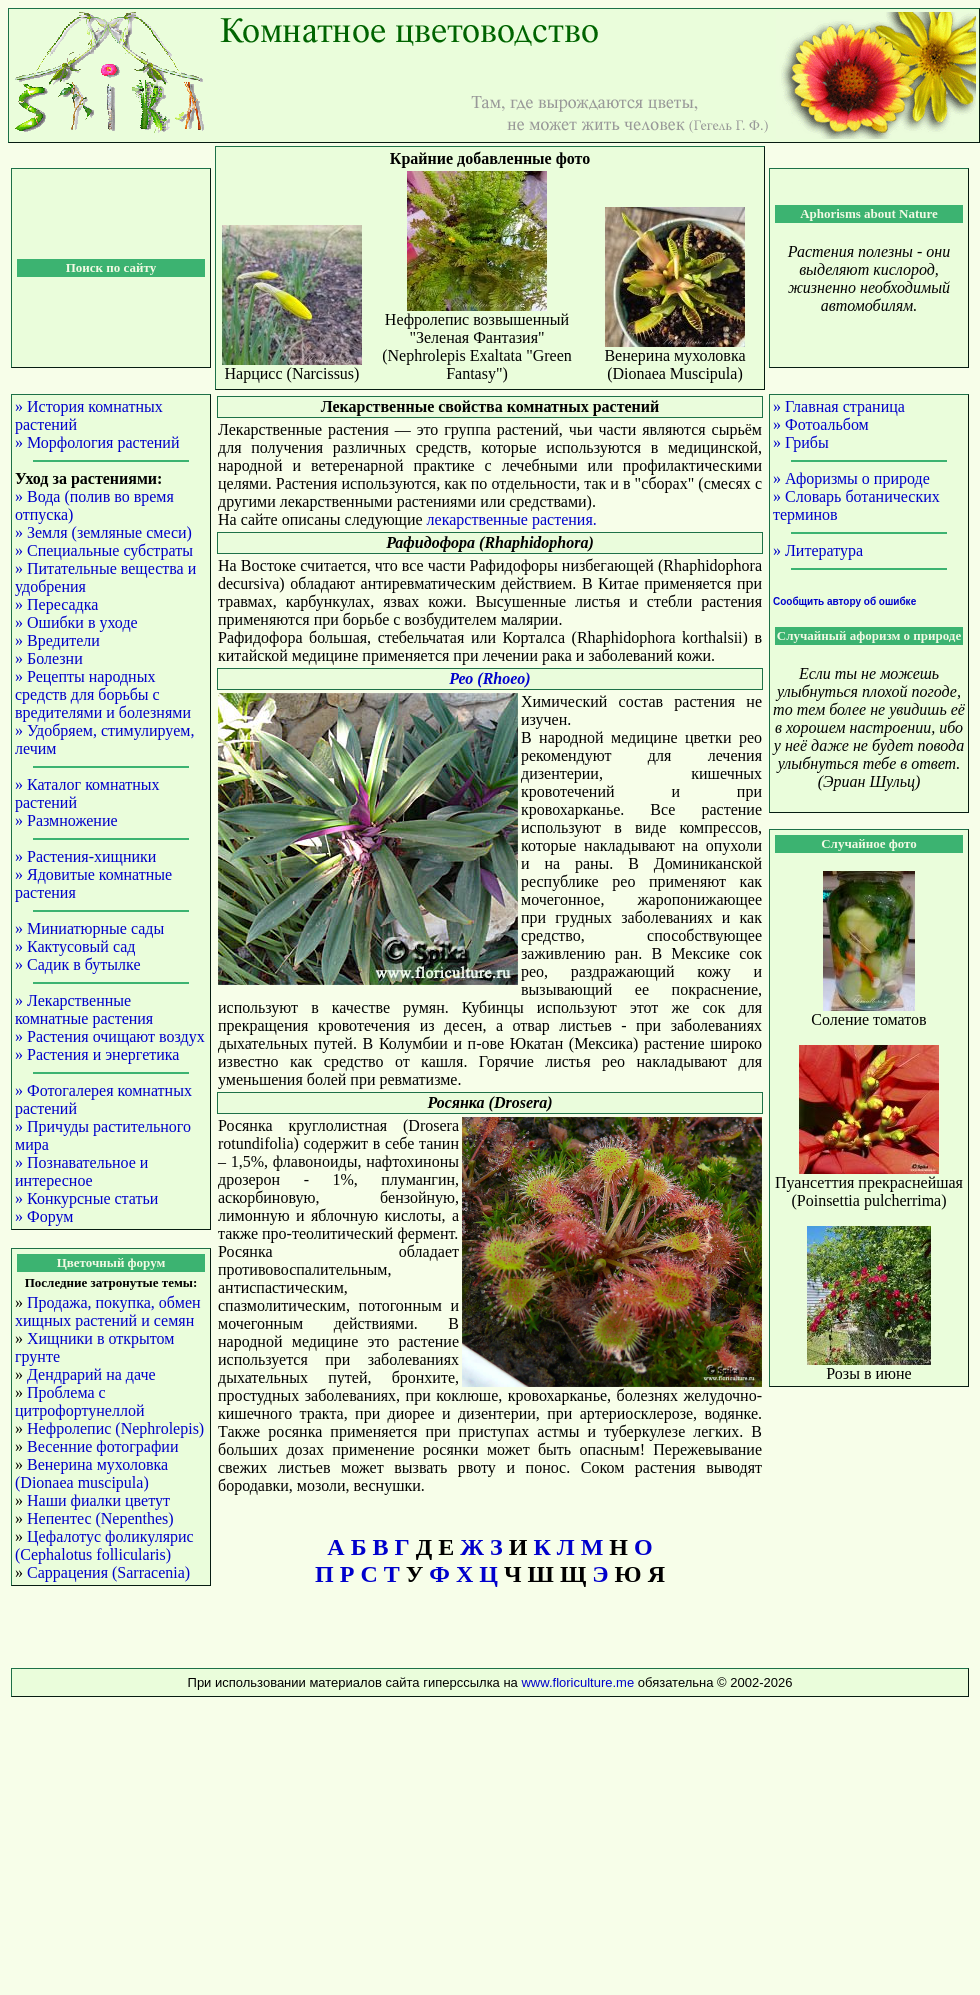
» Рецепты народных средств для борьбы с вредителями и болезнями (103, 694)
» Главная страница (839, 406)
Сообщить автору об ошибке (844, 601)
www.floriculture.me (579, 1682)
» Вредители (57, 640)
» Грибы (801, 442)
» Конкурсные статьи (86, 1198)
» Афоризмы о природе (851, 478)
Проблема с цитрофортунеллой (79, 1401)
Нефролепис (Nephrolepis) (115, 1428)
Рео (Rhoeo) (489, 678)
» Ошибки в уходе (76, 622)
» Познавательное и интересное (81, 1171)
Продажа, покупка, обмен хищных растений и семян (108, 1311)
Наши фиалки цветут (98, 1500)
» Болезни (49, 658)
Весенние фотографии (102, 1446)
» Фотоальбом (821, 424)
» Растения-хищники (85, 856)
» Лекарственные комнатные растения (84, 1009)
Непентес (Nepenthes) (100, 1518)
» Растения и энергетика (97, 1054)
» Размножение (66, 820)
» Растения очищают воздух (110, 1036)
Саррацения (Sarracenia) (108, 1572)
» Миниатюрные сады (89, 928)
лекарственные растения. (512, 519)
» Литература (818, 550)
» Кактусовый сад (75, 946)
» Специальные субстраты (104, 550)
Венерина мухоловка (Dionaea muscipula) (91, 1473)
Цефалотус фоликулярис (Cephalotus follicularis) (104, 1545)
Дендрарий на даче (91, 1374)
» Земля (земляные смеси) (103, 532)
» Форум (44, 1216)
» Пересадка (56, 604)
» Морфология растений (97, 442)
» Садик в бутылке (78, 964)
